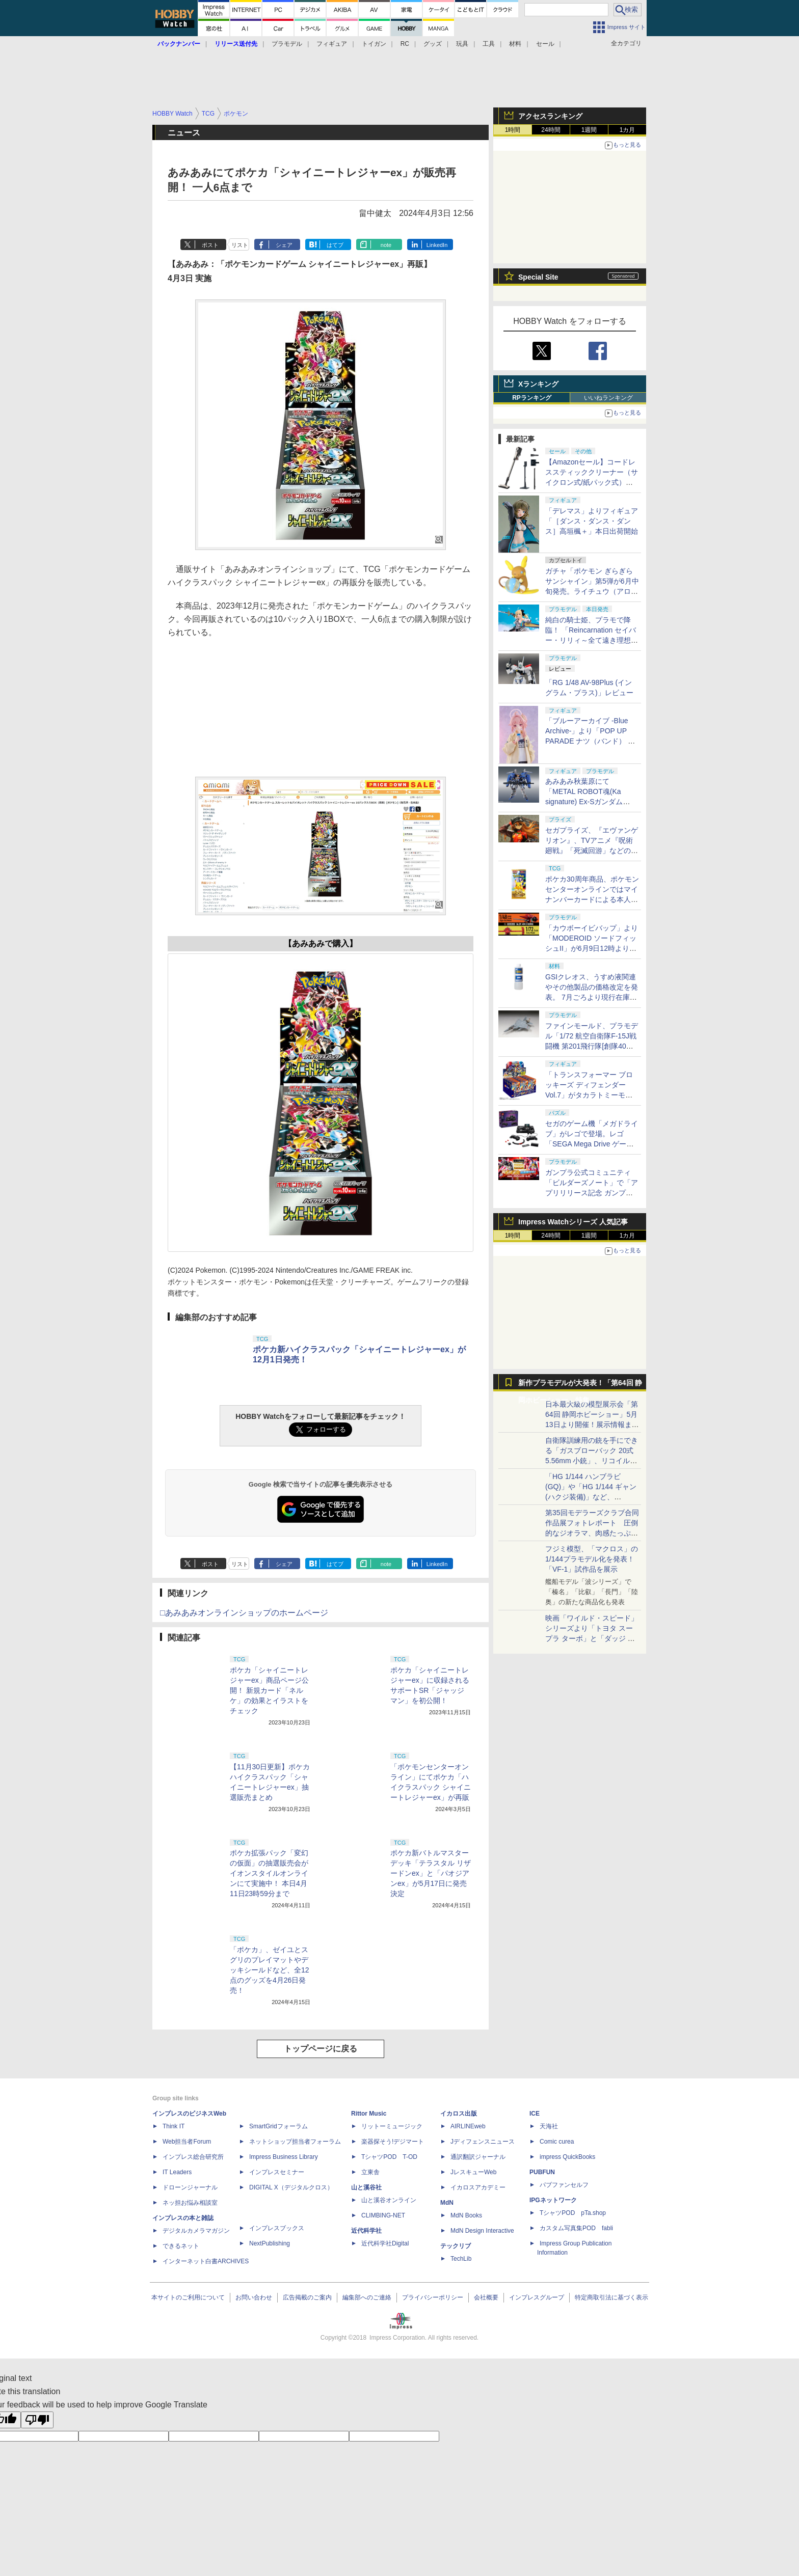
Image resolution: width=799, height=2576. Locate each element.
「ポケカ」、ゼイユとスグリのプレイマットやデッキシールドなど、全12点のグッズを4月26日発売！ (269, 1969)
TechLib (460, 2258)
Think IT (173, 2126)
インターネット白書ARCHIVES (206, 2261)
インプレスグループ (536, 2297)
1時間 (513, 129)
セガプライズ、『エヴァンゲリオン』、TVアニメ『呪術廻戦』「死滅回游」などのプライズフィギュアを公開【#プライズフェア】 (591, 850)
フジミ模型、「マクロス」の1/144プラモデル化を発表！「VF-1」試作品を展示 (591, 1559)
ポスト (210, 245)
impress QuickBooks (567, 2156)
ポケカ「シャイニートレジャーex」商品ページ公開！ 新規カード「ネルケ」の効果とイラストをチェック (269, 1690)
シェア (284, 245)
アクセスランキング (550, 116)
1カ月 (627, 129)
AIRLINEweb (468, 2126)
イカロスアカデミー (477, 2187)
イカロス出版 (458, 2113)
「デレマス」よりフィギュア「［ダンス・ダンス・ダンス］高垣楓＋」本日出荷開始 (591, 521)
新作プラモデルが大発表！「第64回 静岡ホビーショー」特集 (580, 1385)
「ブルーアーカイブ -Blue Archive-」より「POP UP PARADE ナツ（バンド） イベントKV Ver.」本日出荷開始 (590, 741)
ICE (534, 2113)
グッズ (432, 43)
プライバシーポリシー (432, 2297)
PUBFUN (542, 2172)
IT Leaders (177, 2172)
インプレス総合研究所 (193, 2156)
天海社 (549, 2126)
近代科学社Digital (385, 2243)
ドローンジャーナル (190, 2187)
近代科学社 (366, 2230)
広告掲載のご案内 (307, 2297)
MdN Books (466, 2215)
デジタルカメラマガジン (196, 2230)
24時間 (550, 129)
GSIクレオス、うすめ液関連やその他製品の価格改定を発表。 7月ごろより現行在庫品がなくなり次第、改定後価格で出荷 (591, 997)
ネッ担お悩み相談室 (190, 2202)
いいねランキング (608, 397)
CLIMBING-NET (383, 2215)
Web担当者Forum (187, 2141)
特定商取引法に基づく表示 (611, 2297)
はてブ (335, 245)
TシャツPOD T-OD (389, 2156)
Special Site (538, 277)
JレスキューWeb (473, 2172)
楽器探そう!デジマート (392, 2141)
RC (405, 43)
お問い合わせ (253, 2297)
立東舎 (370, 2172)
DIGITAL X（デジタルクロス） (291, 2187)
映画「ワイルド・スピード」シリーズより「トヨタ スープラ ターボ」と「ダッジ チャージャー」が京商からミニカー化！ (591, 1638)
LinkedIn (437, 245)
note (386, 245)
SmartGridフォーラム (278, 2126)
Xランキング (538, 384)
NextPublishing (269, 2243)
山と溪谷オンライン (388, 2200)
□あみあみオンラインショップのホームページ (244, 1612)
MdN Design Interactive (482, 2230)
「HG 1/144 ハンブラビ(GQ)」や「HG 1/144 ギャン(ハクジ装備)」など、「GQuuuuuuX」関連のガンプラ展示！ (590, 1496)
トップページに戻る (320, 2048)
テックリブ (455, 2246)
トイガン (374, 43)
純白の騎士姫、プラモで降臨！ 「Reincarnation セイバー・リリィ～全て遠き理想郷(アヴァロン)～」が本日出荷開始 (591, 640)
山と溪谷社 (366, 2187)
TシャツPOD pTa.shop (573, 2212)
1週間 (589, 129)
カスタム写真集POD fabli (576, 2228)
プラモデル (287, 43)
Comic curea (557, 2141)
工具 (489, 43)
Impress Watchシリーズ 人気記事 (573, 1222)
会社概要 (486, 2297)
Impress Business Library (283, 2156)
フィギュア (331, 43)
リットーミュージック (391, 2126)
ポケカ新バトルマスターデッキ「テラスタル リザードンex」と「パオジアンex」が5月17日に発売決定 (430, 1873)
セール (545, 43)
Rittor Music (368, 2113)
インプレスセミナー (276, 2172)
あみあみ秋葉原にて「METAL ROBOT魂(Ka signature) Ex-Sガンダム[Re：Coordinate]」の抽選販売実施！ (590, 801)
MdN (447, 2202)
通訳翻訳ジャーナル (477, 2156)
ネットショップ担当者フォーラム (295, 2141)
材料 (515, 43)
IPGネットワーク (553, 2200)
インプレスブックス (276, 2228)
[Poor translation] (37, 2419)
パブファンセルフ (564, 2184)
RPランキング (531, 397)
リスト (239, 245)
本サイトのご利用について (188, 2297)
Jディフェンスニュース (482, 2141)
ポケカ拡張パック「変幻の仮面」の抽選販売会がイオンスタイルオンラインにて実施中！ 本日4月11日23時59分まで (269, 1873)
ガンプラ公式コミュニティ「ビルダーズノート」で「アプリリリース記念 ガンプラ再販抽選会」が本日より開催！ (591, 1192)
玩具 (462, 43)
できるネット (181, 2246)
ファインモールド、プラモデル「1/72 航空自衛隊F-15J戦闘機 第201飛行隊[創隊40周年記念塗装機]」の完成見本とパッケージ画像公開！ (591, 1046)
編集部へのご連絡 (366, 2297)
